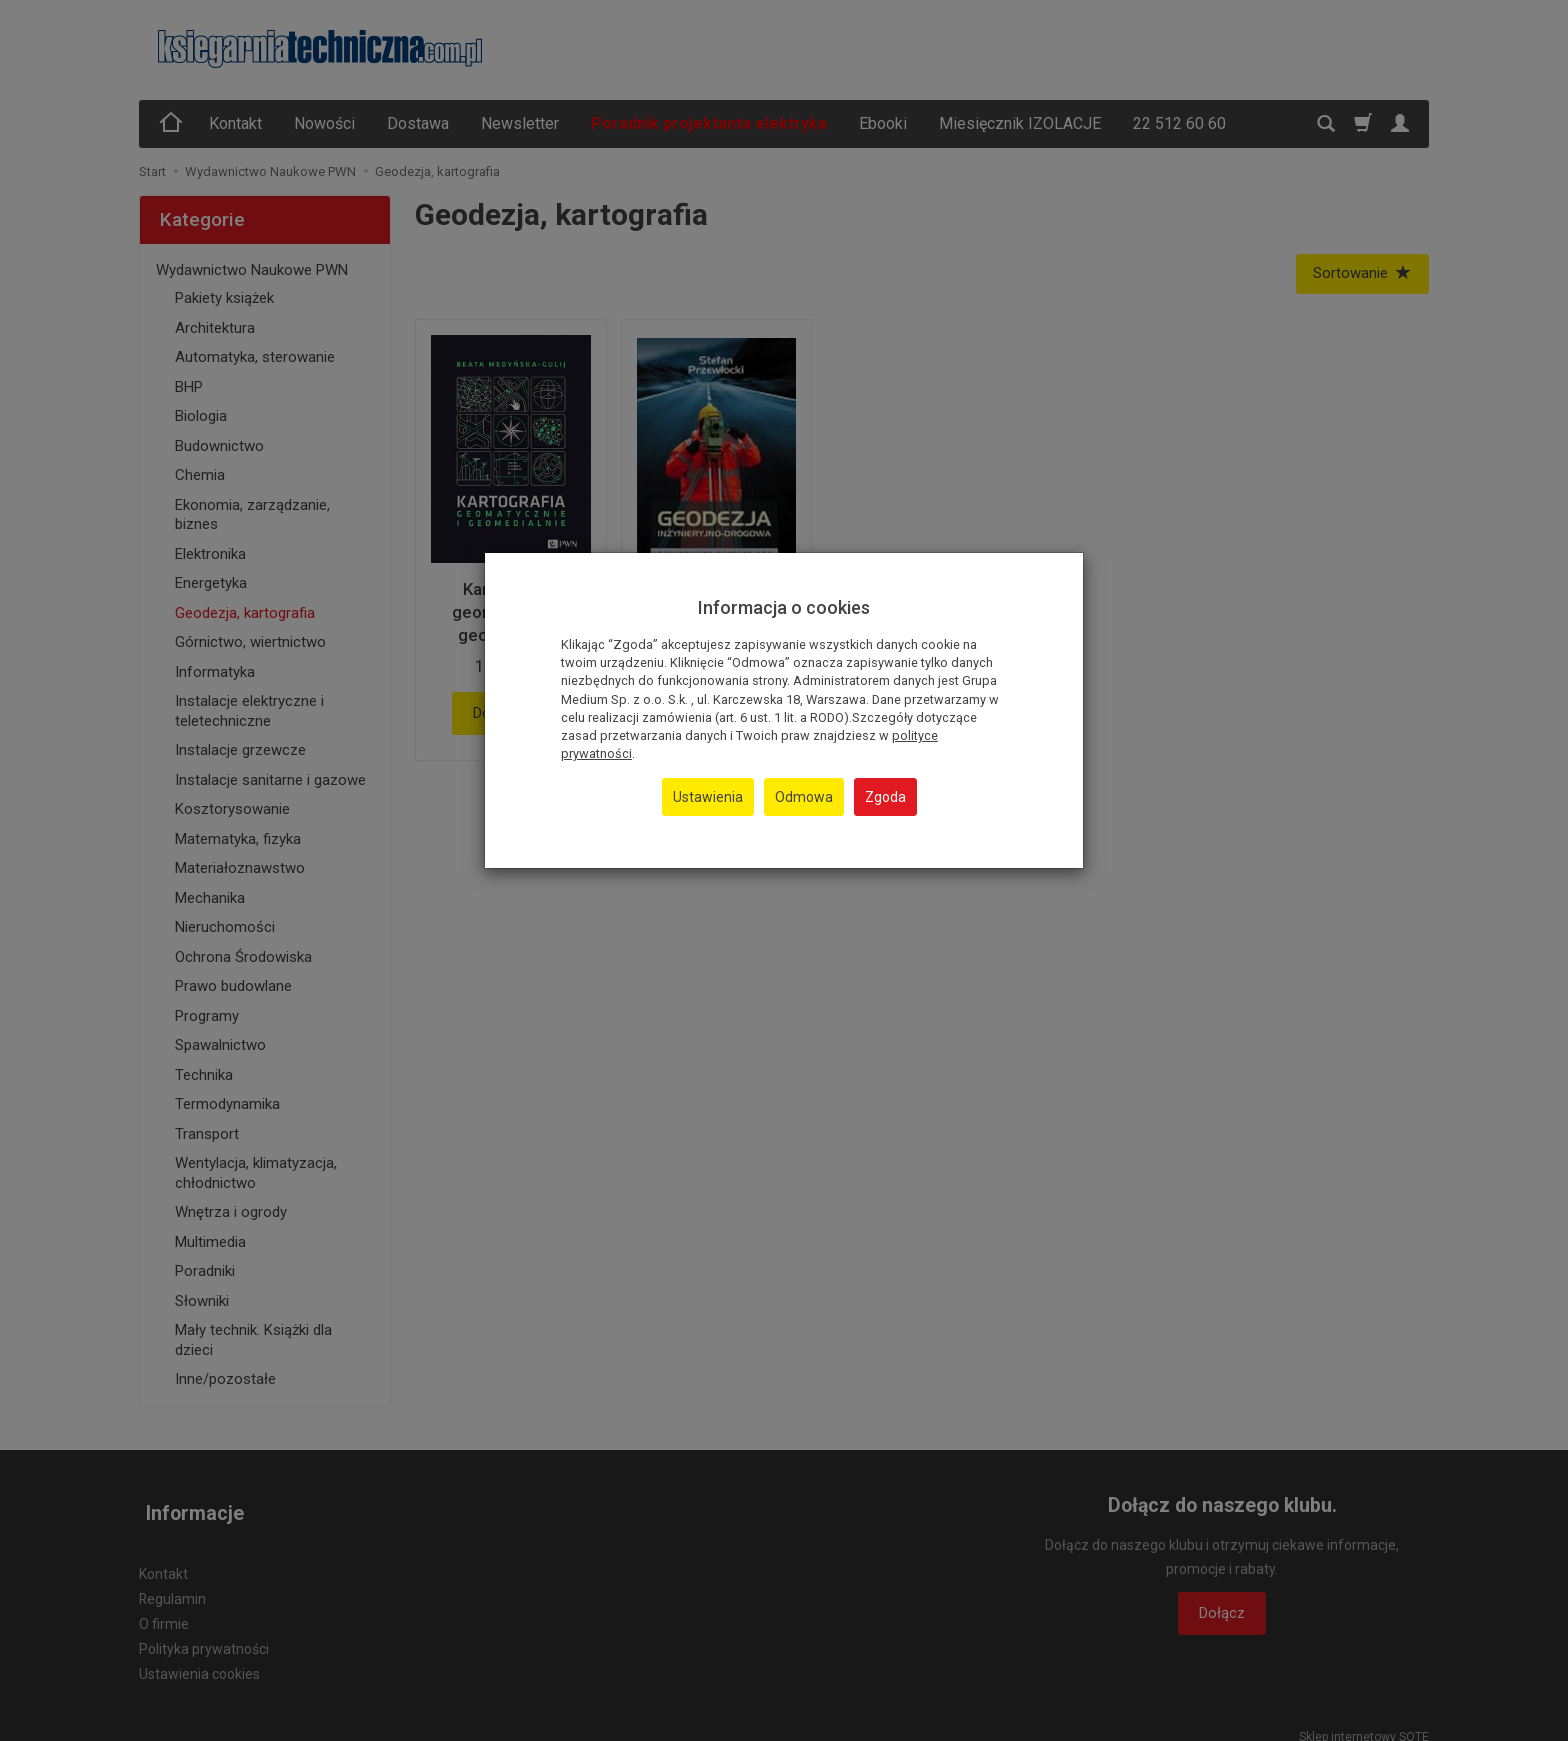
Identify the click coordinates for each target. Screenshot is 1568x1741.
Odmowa (804, 797)
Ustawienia (708, 797)
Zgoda (885, 797)
